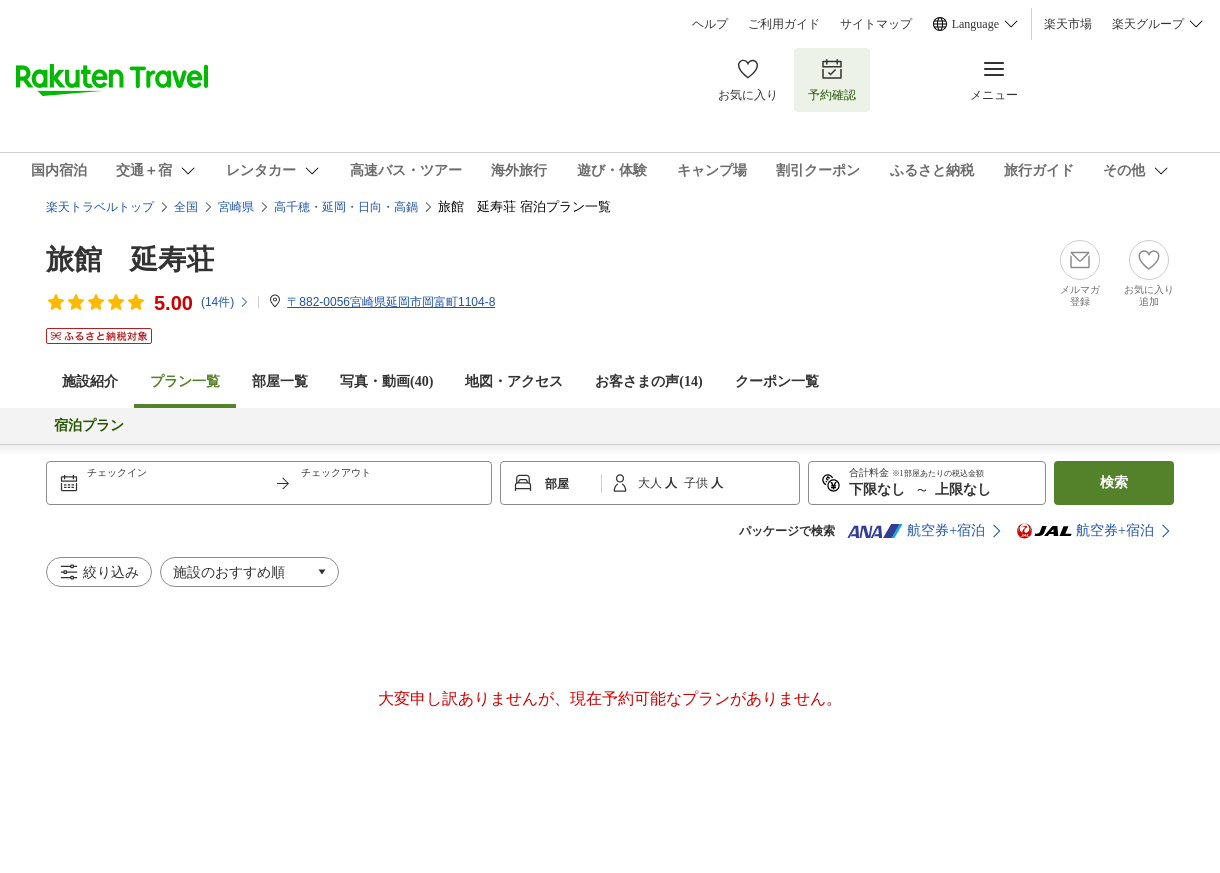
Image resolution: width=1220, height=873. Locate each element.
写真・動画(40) (386, 381)
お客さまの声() (648, 381)
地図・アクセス (514, 381)
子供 (697, 483)
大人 (651, 483)
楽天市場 (1068, 24)
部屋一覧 (280, 381)
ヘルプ (710, 24)
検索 (1114, 482)
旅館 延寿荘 (130, 259)
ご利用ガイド (784, 24)
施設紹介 (90, 381)
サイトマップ (876, 24)
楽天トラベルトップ (100, 207)
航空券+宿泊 (916, 531)
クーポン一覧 (777, 381)
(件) (225, 302)
